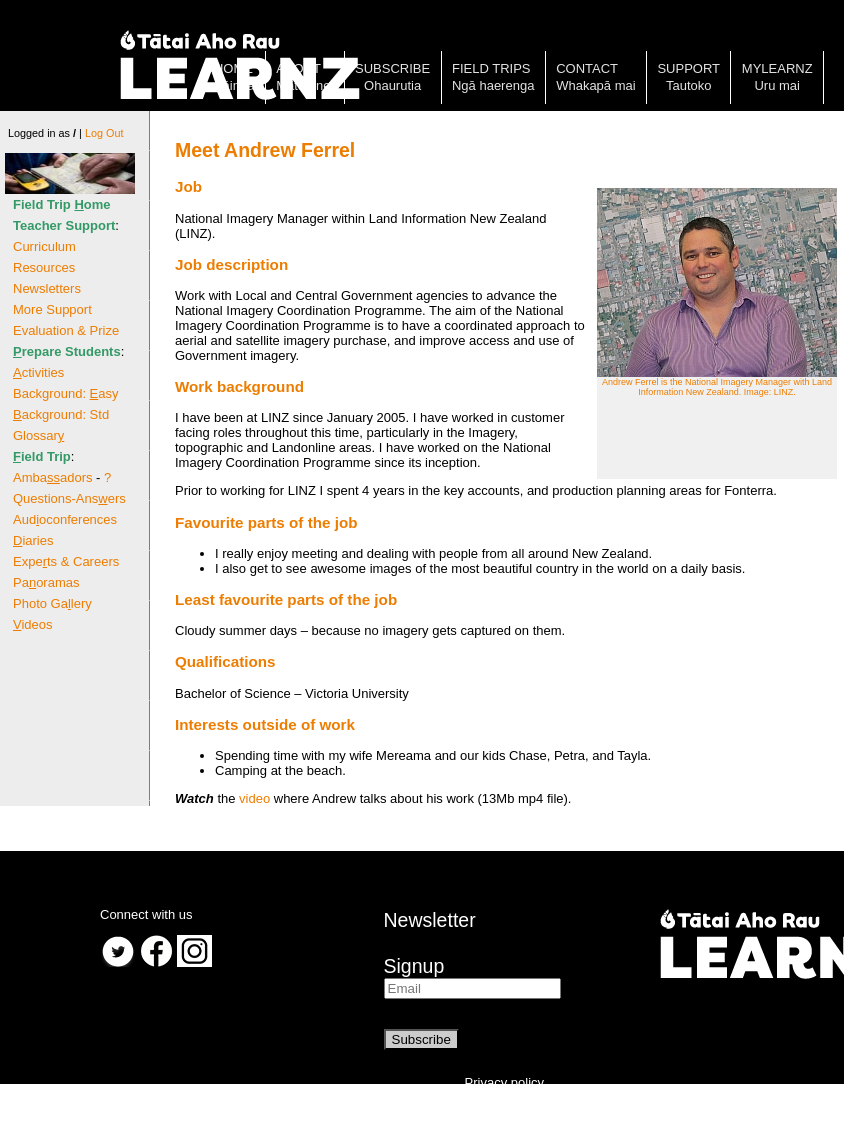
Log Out (104, 133)
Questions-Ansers (69, 498)
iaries (33, 540)
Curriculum (44, 246)
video (254, 798)
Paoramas (46, 582)
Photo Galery (52, 603)
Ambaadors (53, 477)
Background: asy (66, 393)
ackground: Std (61, 414)
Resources (44, 267)
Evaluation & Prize (66, 330)
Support (688, 68)
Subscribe (392, 68)
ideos (33, 624)
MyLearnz (777, 68)
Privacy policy (504, 1082)
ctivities (38, 372)
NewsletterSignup (430, 943)
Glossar (38, 435)
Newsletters (47, 288)
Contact (587, 68)
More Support (52, 309)
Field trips (491, 68)
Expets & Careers (66, 561)
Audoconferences (65, 519)
